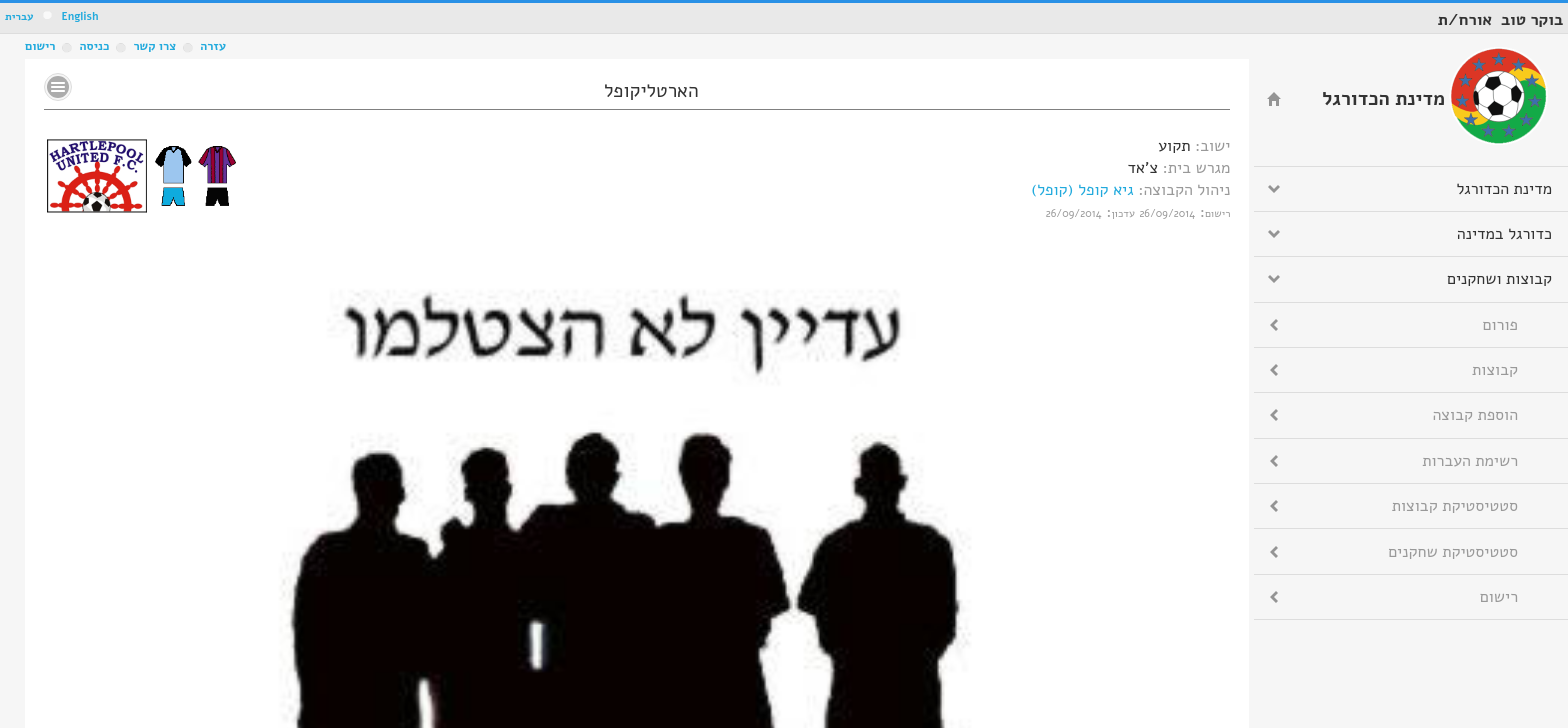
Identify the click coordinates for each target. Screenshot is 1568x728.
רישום (40, 46)
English (79, 16)
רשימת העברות (1470, 461)
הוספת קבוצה (1475, 415)
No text (58, 87)
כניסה (94, 46)
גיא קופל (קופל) (1082, 190)
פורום (1500, 325)
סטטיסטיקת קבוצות (1455, 506)
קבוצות (1495, 370)
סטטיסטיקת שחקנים (1453, 552)
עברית (19, 16)
